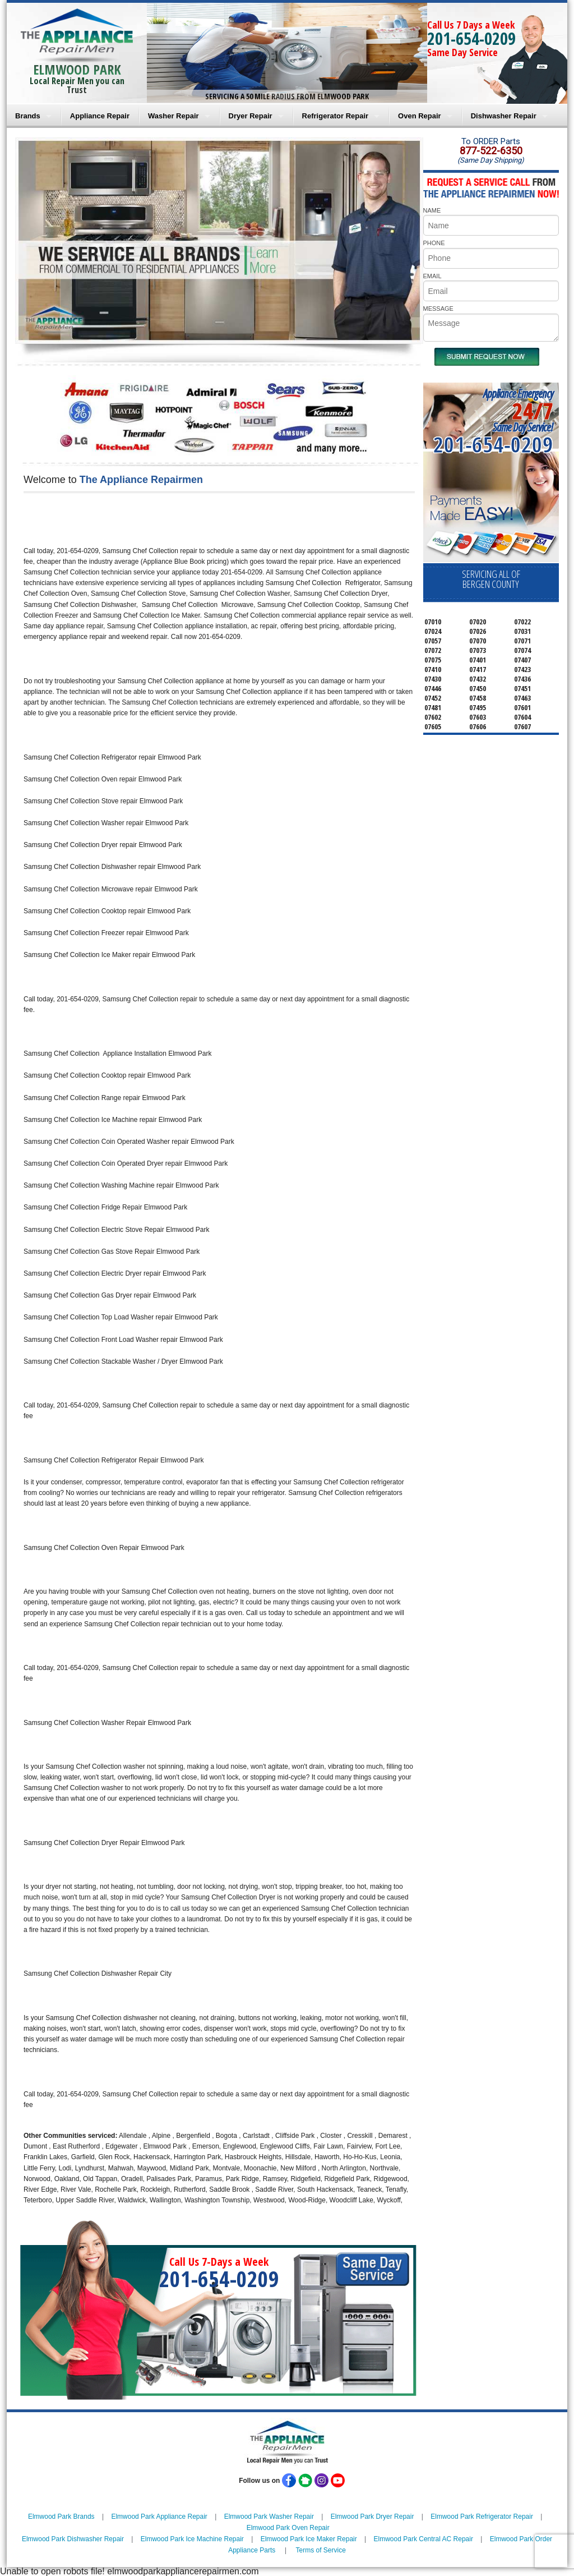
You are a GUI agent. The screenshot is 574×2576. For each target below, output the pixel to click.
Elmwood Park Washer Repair (269, 2516)
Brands (27, 116)
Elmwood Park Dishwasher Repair (73, 2539)
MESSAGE (438, 308)
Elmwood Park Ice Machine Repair (192, 2539)
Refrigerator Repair (335, 116)
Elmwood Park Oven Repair (288, 2528)
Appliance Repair (99, 116)
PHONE (434, 243)
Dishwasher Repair (503, 116)
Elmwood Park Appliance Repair (159, 2516)
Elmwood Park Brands (61, 2516)
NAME (432, 210)
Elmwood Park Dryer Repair (372, 2516)
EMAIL (432, 276)
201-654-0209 (471, 38)
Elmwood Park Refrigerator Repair (481, 2516)
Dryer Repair (250, 116)
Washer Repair (173, 116)
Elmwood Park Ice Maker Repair (309, 2539)
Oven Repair (419, 116)
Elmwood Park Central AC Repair (423, 2539)
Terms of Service (320, 2550)
